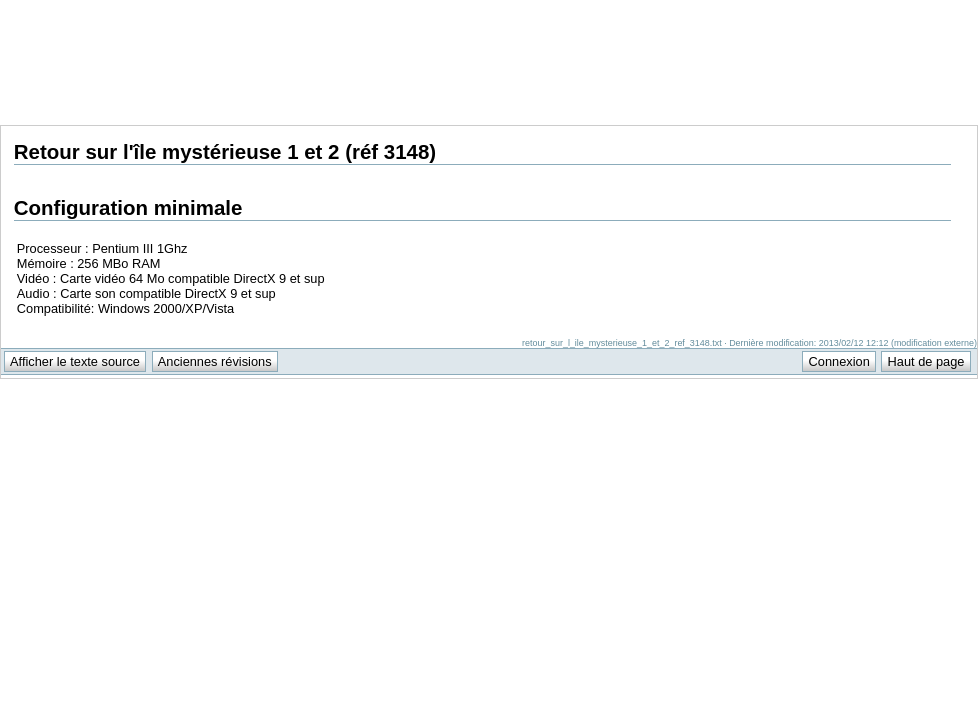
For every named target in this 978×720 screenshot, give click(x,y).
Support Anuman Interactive (873, 11)
